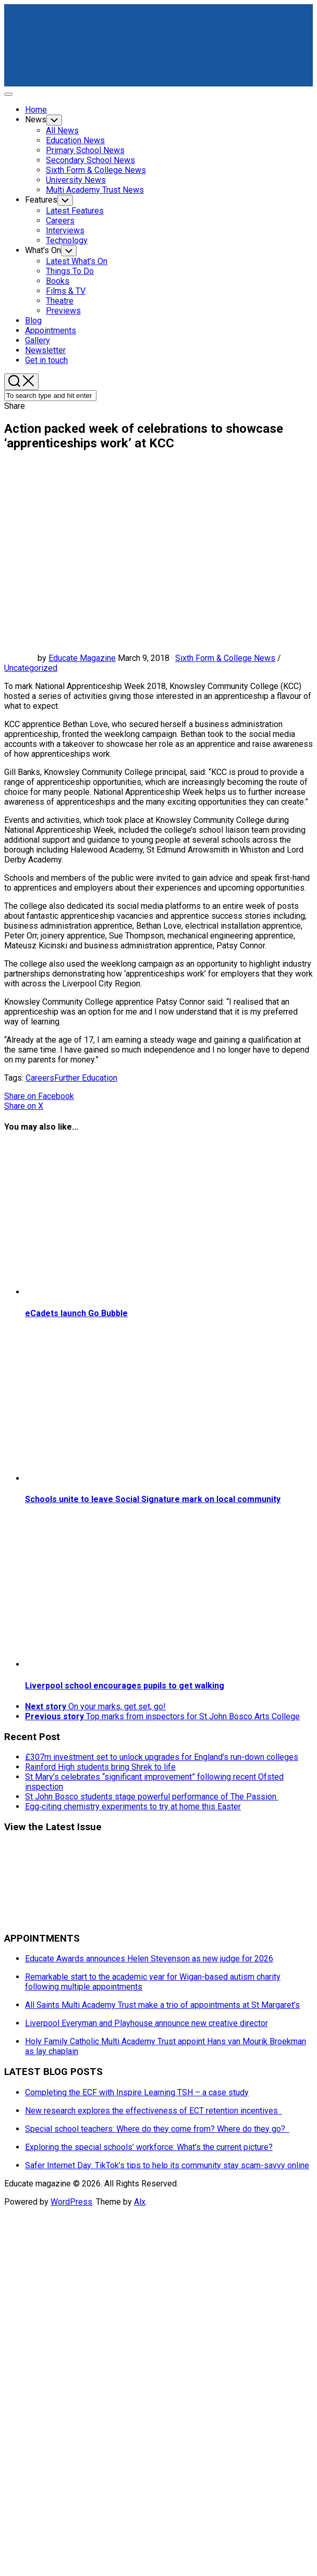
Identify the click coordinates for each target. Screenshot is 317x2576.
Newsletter (45, 350)
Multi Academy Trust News (95, 190)
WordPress (71, 2202)
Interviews (65, 230)
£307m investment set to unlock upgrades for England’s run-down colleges (161, 1757)
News (35, 119)
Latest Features (75, 211)
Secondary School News (90, 160)
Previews (63, 311)
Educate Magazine (82, 658)
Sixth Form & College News (96, 170)
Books (57, 281)
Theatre (60, 301)
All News (62, 130)
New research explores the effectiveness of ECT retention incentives (153, 2111)
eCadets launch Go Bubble (76, 1313)
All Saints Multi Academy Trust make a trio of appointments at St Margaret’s (162, 2005)
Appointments (50, 330)
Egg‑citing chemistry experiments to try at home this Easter (133, 1806)
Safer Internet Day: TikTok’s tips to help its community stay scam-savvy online (167, 2165)
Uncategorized (30, 668)
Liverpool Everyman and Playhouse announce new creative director (146, 2023)
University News (76, 180)
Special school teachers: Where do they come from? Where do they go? (157, 2129)
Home (36, 110)
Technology (67, 240)
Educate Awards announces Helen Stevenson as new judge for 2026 (149, 1959)
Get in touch (46, 360)
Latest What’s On (76, 261)
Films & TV (66, 291)
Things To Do (70, 271)
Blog (33, 321)
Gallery (37, 340)
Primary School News (85, 150)
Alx (139, 2202)
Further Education (85, 1078)
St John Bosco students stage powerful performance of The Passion (151, 1797)
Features (41, 200)
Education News (75, 140)
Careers (60, 221)
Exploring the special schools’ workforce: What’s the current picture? (149, 2147)
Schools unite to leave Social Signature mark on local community (153, 1499)
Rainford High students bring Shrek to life (100, 1767)
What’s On (43, 250)
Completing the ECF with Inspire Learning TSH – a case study (137, 2092)
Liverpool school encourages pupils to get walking (124, 1686)
